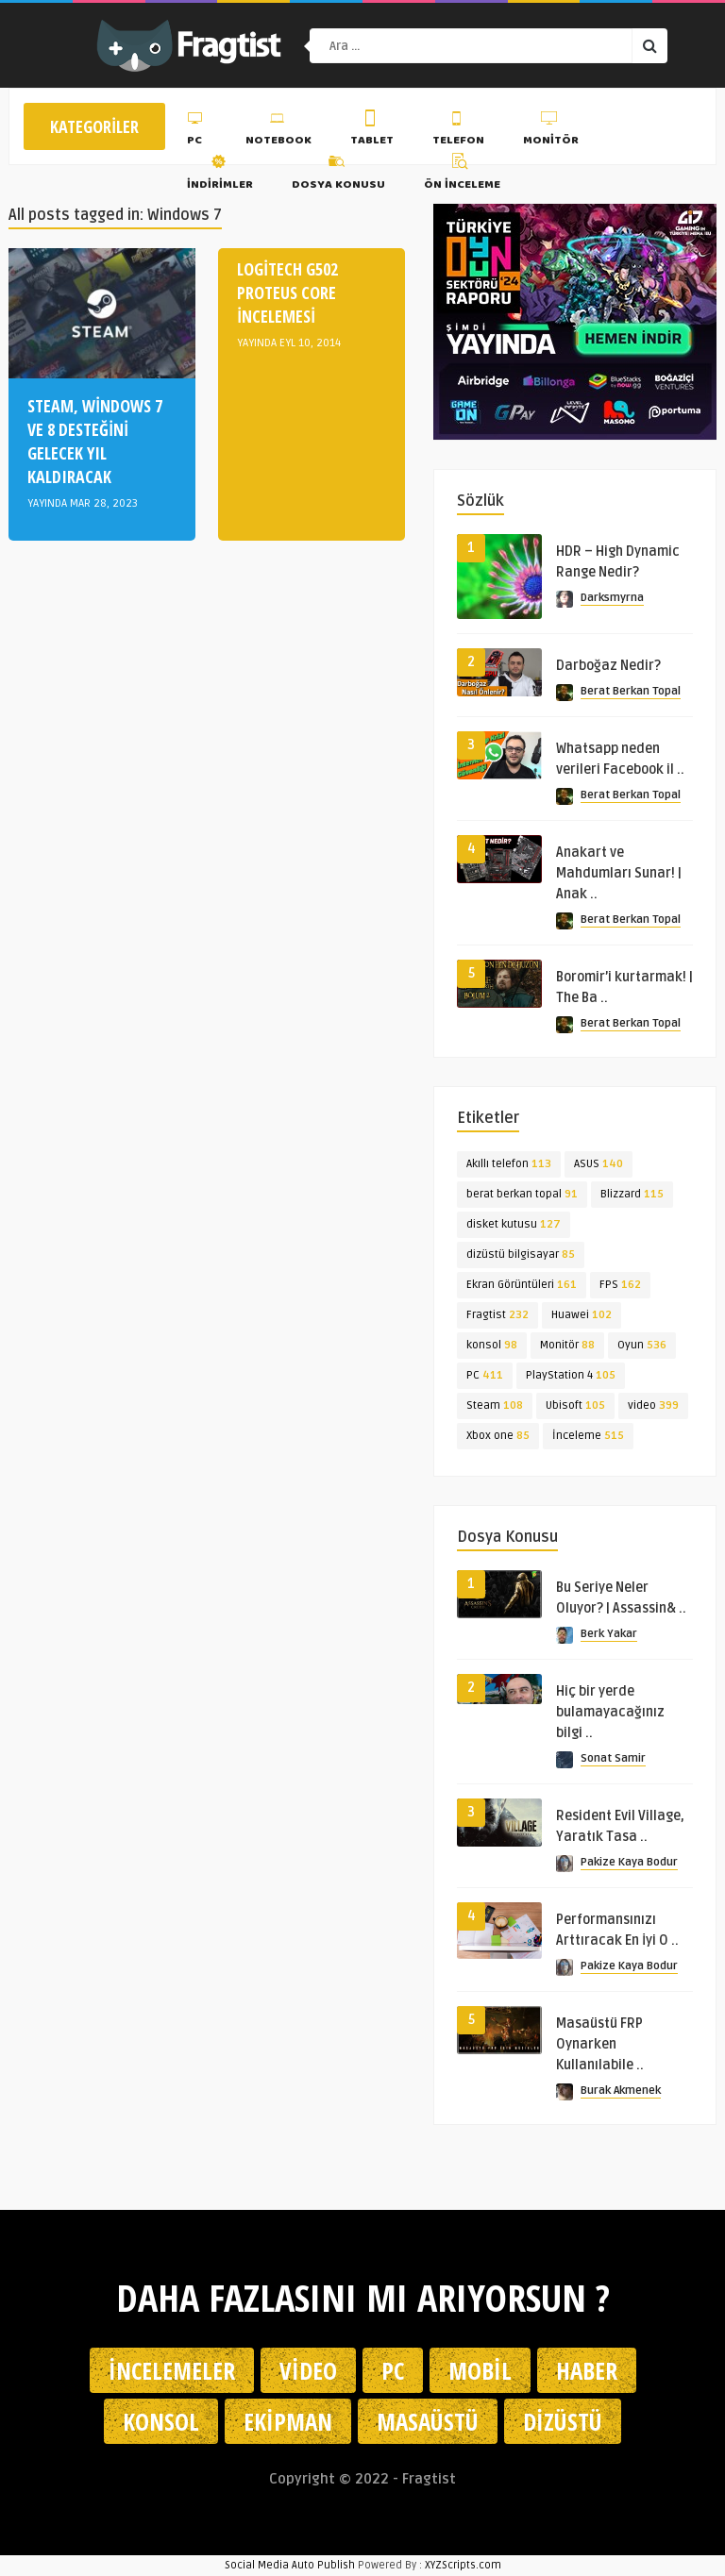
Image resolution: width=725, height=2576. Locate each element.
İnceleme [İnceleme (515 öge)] (588, 1436)
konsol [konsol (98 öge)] (491, 1345)
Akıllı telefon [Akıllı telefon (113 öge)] (508, 1164)
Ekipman (288, 2421)
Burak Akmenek (621, 2090)
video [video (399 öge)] (653, 1405)
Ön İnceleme (462, 174)
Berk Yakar (609, 1634)
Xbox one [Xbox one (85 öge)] (498, 1436)
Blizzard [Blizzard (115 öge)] (632, 1194)
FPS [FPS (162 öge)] (620, 1285)
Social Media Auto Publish (290, 2565)
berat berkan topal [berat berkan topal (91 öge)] (522, 1194)
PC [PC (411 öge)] (484, 1375)
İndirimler (220, 174)
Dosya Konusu (338, 174)
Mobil (480, 2370)
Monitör (551, 131)
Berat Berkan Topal (631, 691)
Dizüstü (562, 2421)
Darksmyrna (612, 598)
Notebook (278, 131)
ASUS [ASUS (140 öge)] (598, 1164)
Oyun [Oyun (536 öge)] (641, 1345)
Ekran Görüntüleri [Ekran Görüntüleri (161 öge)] (521, 1285)
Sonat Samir (613, 1758)
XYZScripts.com (463, 2565)
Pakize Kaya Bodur (629, 1862)
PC (197, 131)
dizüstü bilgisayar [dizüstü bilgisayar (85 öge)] (520, 1254)
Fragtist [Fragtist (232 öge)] (497, 1315)
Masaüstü (428, 2421)
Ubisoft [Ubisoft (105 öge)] (575, 1405)
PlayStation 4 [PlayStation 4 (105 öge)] (570, 1375)
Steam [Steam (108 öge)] (494, 1405)
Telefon (458, 131)
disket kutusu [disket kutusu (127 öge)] (513, 1224)
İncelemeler (172, 2370)
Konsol (161, 2421)
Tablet (372, 131)
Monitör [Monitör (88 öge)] (567, 1345)
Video (308, 2370)
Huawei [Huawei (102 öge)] (581, 1315)
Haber (586, 2370)
